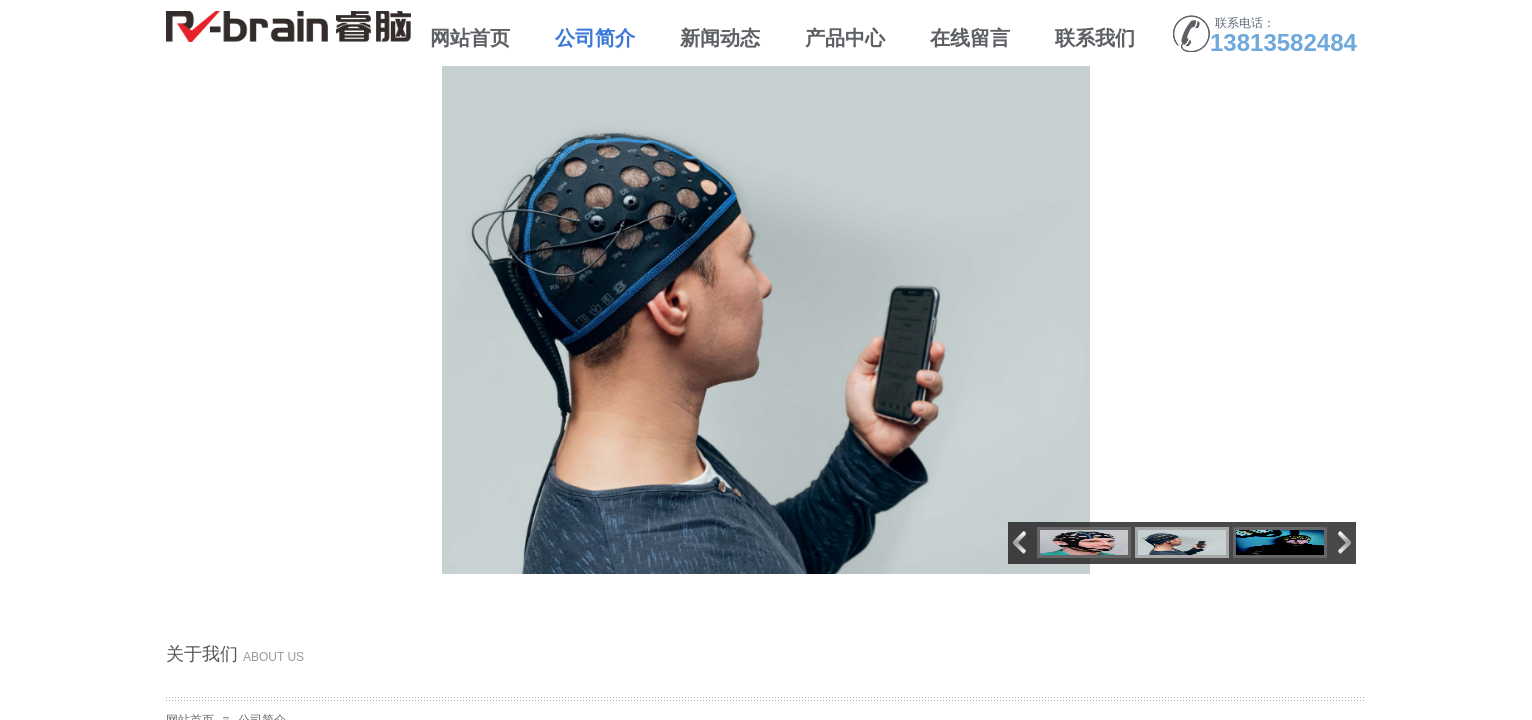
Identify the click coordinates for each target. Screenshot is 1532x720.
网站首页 (470, 38)
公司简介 (595, 38)
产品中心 (845, 38)
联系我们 (1095, 38)
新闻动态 (720, 38)
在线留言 (970, 38)
